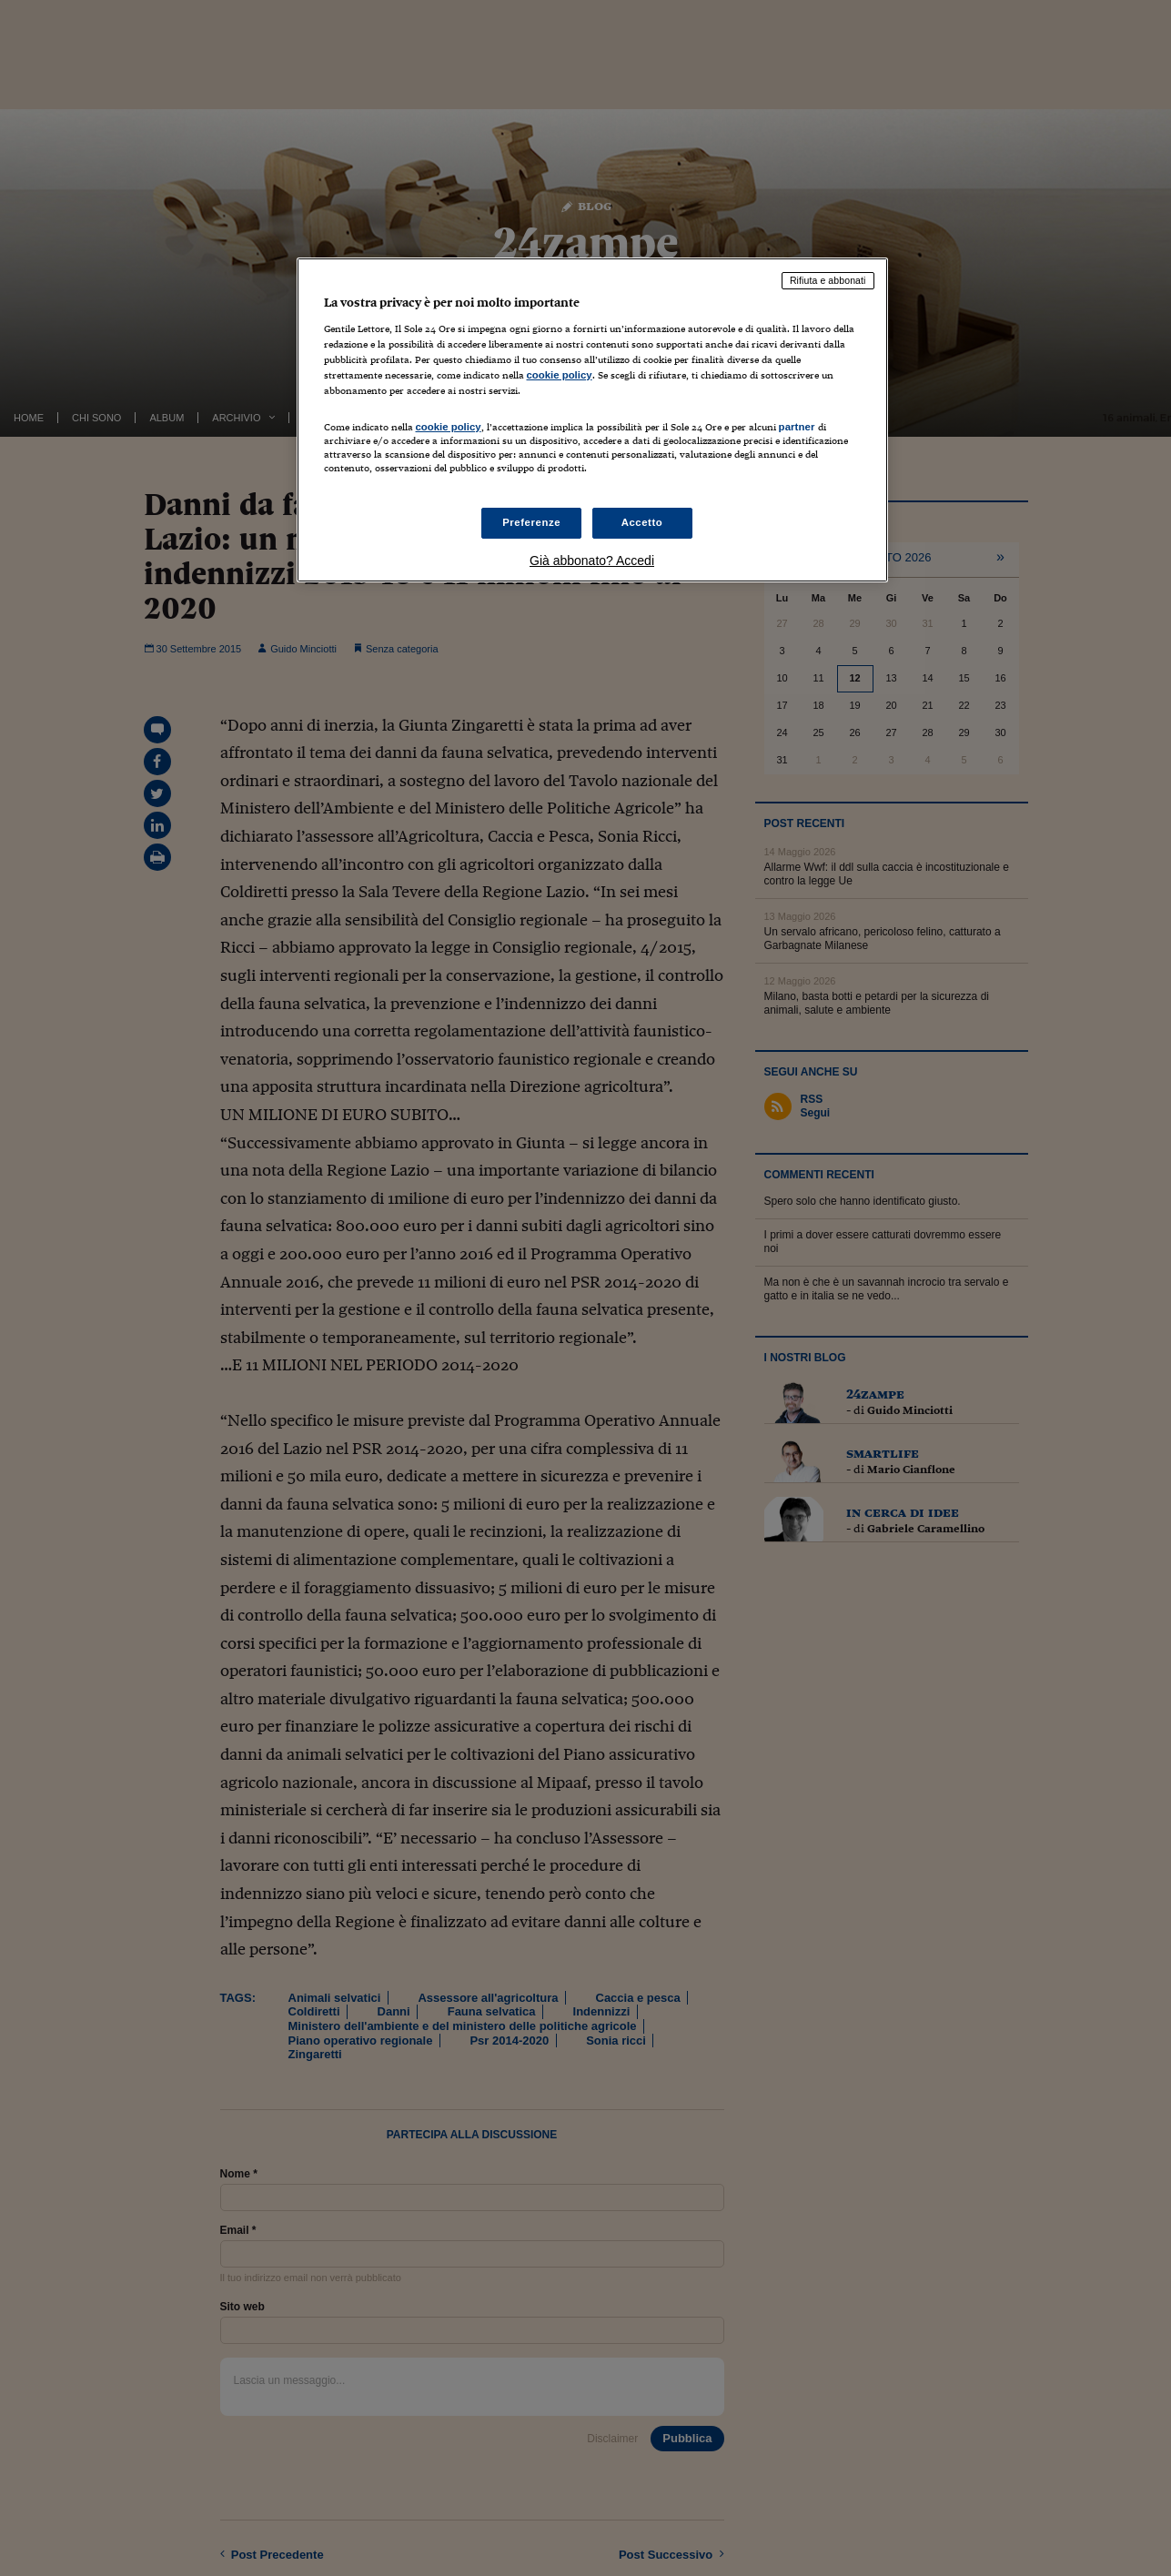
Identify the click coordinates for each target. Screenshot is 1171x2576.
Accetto (642, 522)
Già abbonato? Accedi (592, 560)
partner (797, 426)
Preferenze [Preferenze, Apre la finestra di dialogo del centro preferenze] (531, 522)
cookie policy (559, 374)
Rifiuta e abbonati (828, 280)
